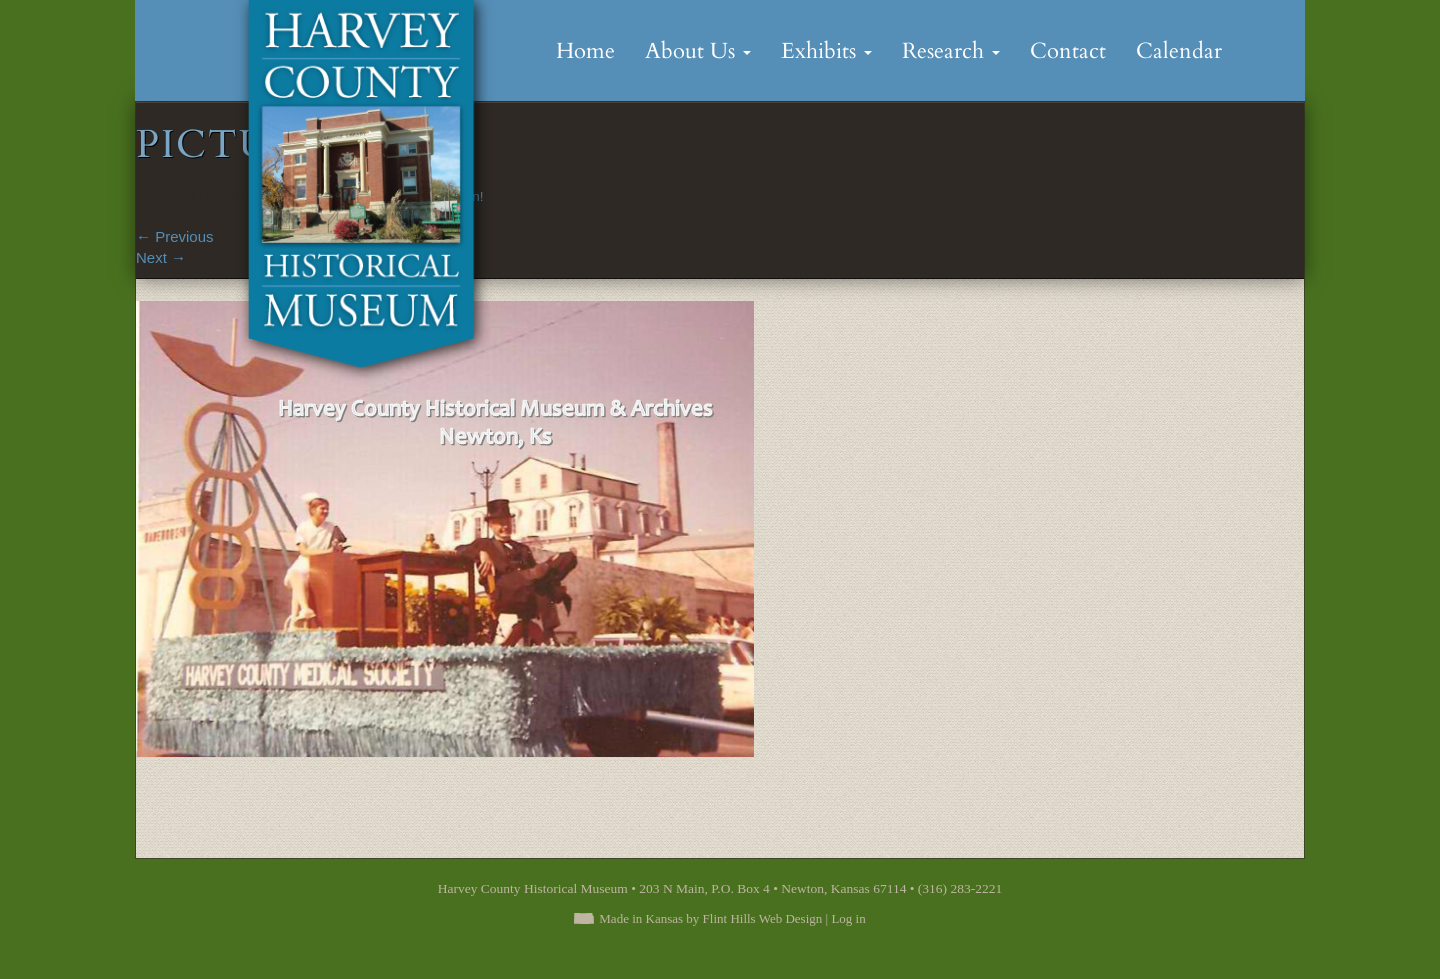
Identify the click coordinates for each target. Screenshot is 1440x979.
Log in (848, 918)
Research (951, 51)
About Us (698, 51)
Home (585, 51)
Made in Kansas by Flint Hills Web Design (710, 918)
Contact (1068, 51)
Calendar (1179, 51)
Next (161, 257)
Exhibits (826, 51)
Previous (175, 236)
